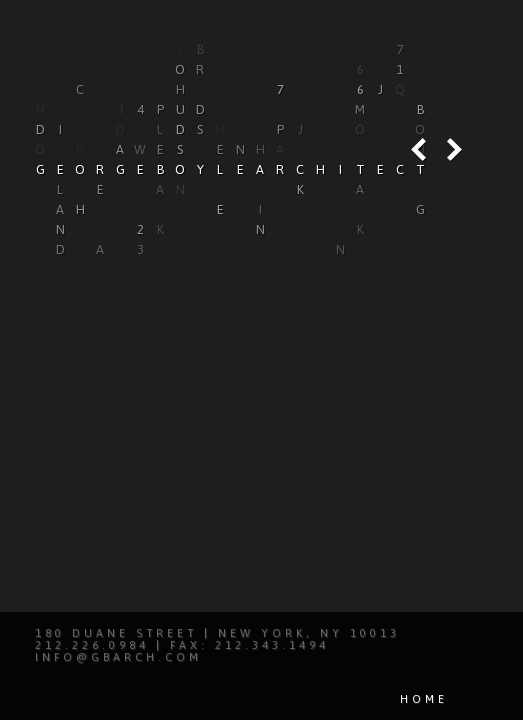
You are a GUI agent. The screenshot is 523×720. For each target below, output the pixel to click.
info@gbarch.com (118, 657)
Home (424, 699)
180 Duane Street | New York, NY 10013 (217, 633)
